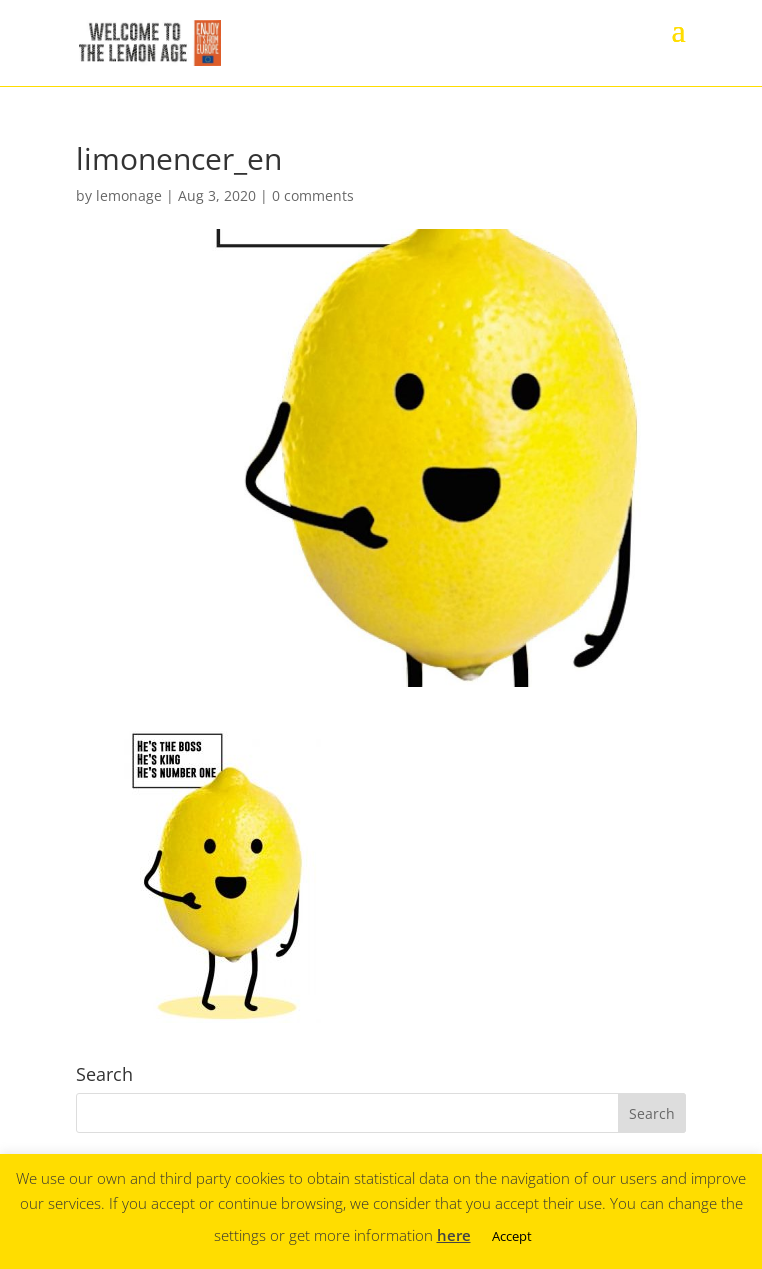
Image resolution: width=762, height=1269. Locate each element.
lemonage (129, 195)
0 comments (313, 195)
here (454, 1235)
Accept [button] (512, 1236)
